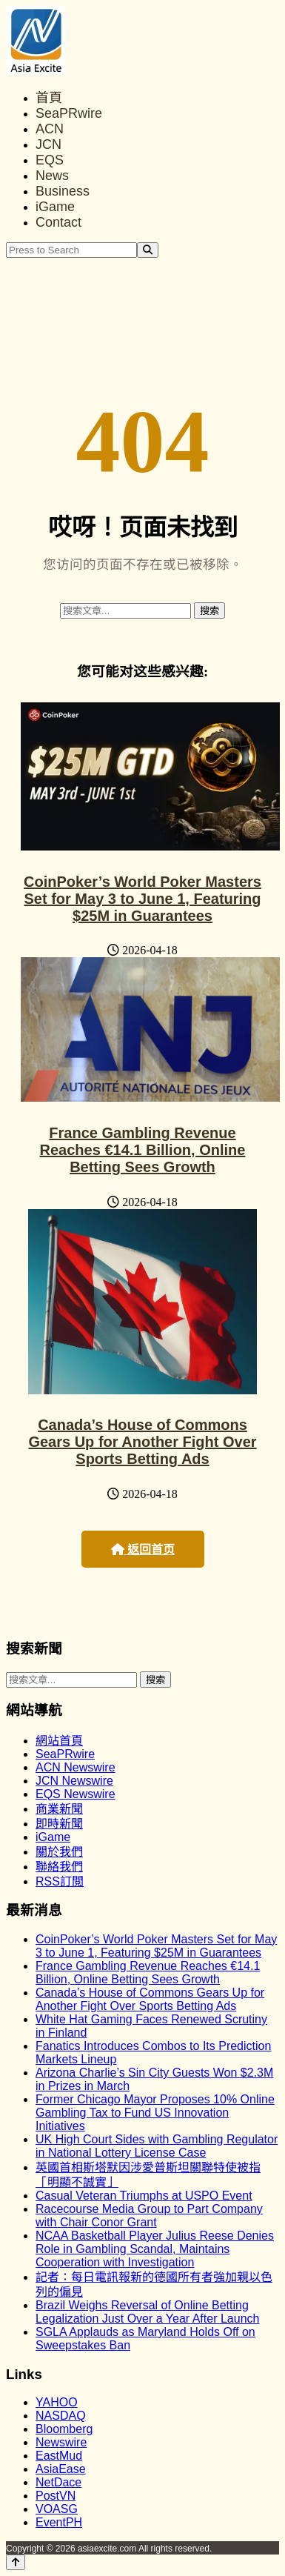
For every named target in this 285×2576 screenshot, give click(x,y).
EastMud (59, 2455)
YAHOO (57, 2402)
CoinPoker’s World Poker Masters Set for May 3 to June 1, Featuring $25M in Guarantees (142, 898)
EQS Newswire (75, 1794)
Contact (58, 222)
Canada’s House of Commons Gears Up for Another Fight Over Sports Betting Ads (142, 1442)
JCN (48, 144)
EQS (50, 160)
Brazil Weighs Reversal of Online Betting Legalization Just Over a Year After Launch (147, 2312)
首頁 (49, 97)
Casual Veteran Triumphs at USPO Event (144, 2195)
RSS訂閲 (60, 1881)
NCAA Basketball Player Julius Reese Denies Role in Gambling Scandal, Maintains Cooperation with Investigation (155, 2249)
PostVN (56, 2495)
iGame (55, 206)
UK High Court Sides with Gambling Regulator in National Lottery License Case (157, 2146)
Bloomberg (64, 2429)
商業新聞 (59, 1809)
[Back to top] (15, 2562)
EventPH (59, 2522)
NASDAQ (61, 2415)
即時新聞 (59, 1823)
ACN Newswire (75, 1767)
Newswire (61, 2442)
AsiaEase (61, 2469)
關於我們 (59, 1852)
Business (63, 191)
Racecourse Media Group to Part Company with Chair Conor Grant (149, 2216)
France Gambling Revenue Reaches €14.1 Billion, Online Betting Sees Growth (143, 1150)
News (52, 175)
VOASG (57, 2509)
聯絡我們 (59, 1866)
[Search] (147, 250)
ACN (50, 129)
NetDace (58, 2482)
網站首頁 (59, 1740)
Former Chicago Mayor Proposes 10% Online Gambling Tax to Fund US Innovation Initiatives (155, 2112)
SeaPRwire (69, 113)
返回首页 (143, 1549)
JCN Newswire (74, 1780)
